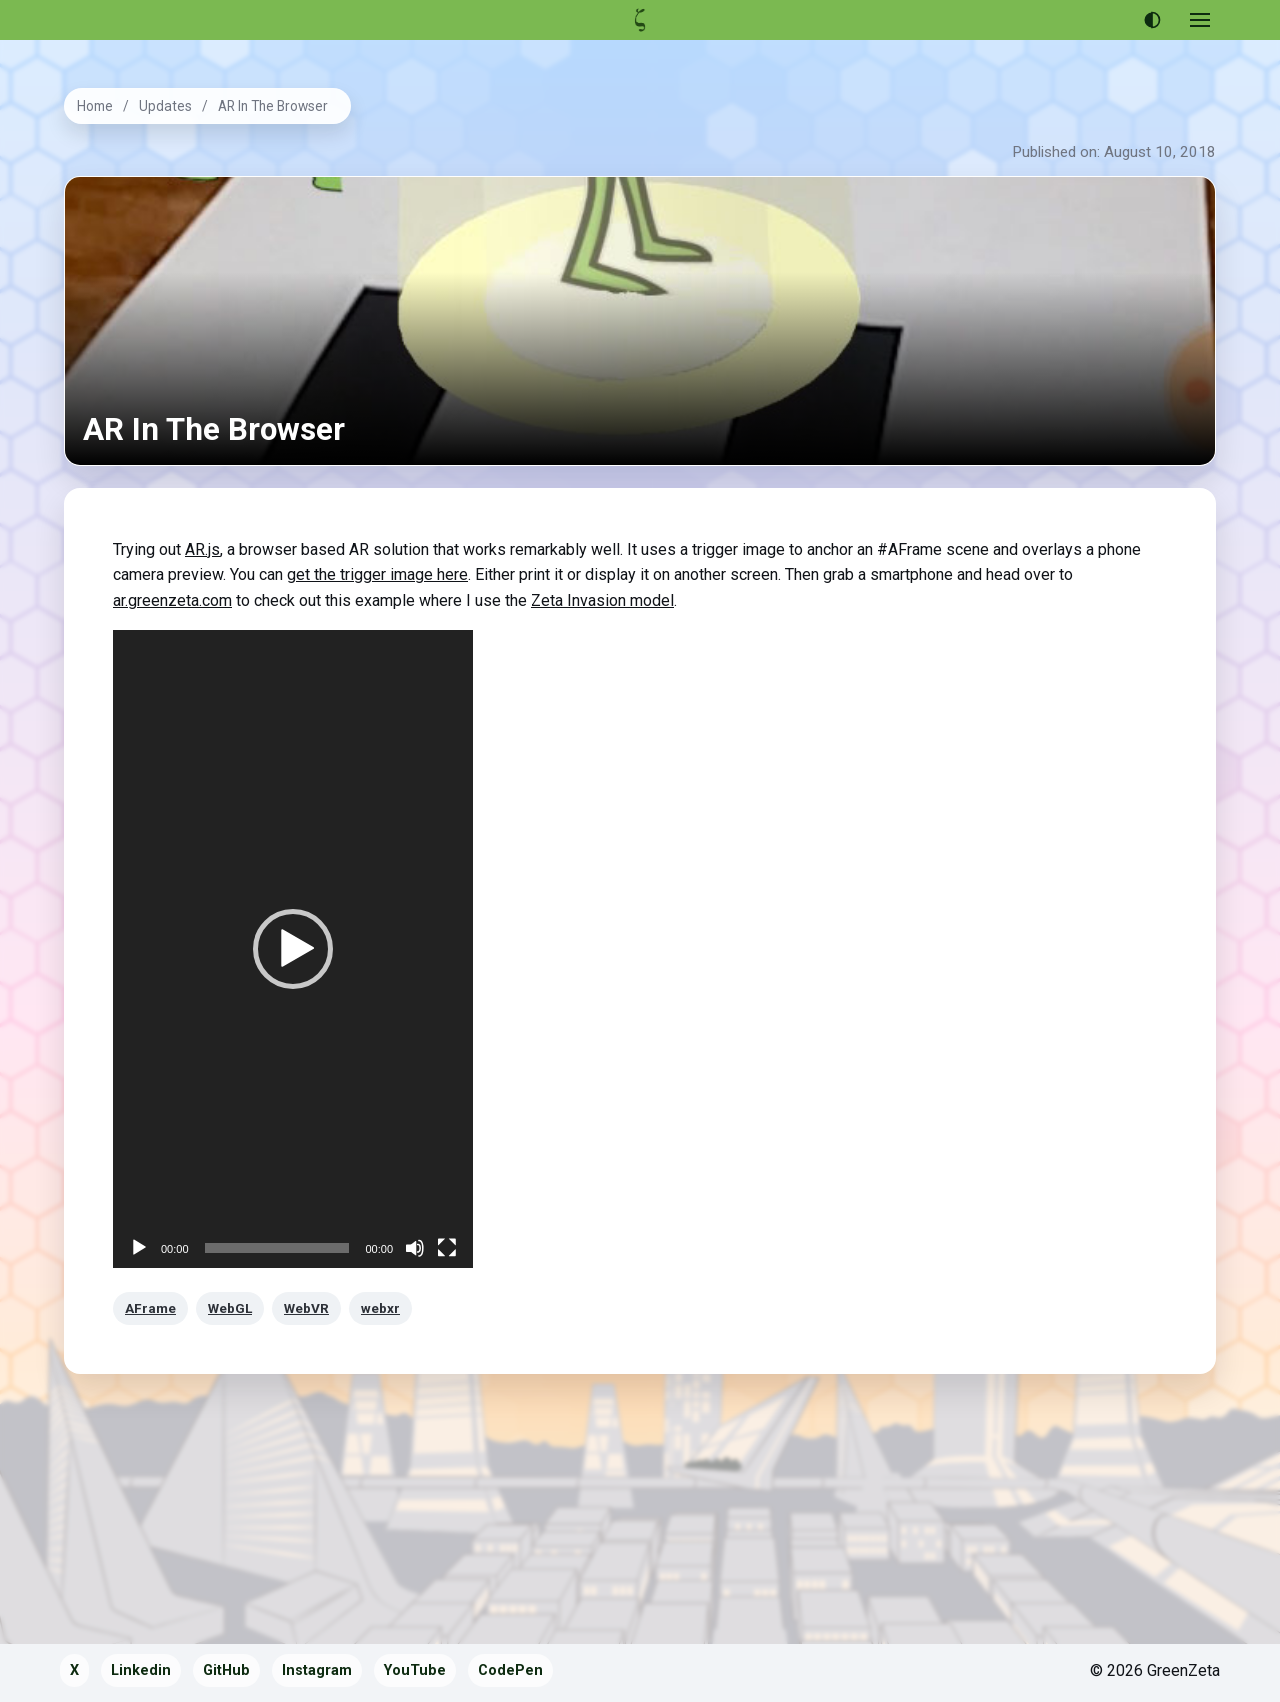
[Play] (139, 1248)
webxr (380, 1308)
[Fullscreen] (447, 1248)
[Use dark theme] (1152, 20)
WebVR (306, 1308)
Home (95, 106)
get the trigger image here (377, 574)
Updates (165, 106)
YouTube (415, 1670)
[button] (293, 949)
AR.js (202, 549)
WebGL (230, 1308)
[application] (293, 949)
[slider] (277, 1248)
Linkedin (141, 1670)
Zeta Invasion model (602, 600)
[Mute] (415, 1248)
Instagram (317, 1670)
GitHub (226, 1670)
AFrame (150, 1308)
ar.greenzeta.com (172, 600)
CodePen (510, 1670)
